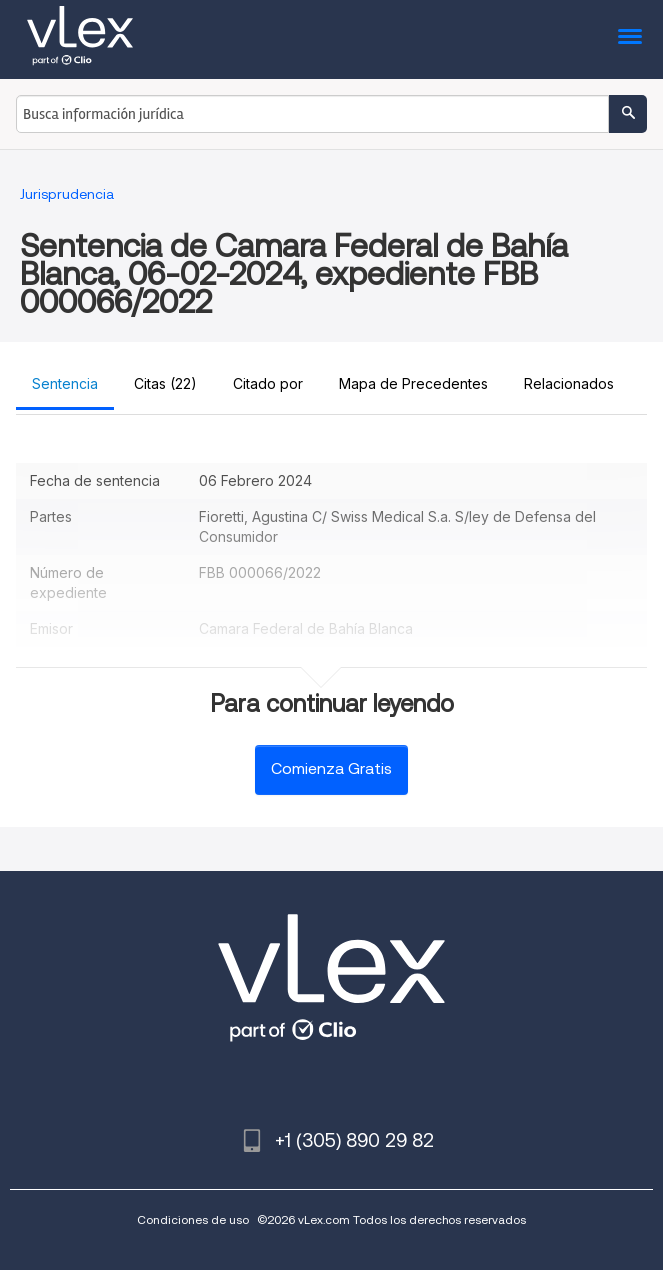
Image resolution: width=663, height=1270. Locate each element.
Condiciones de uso (193, 1219)
